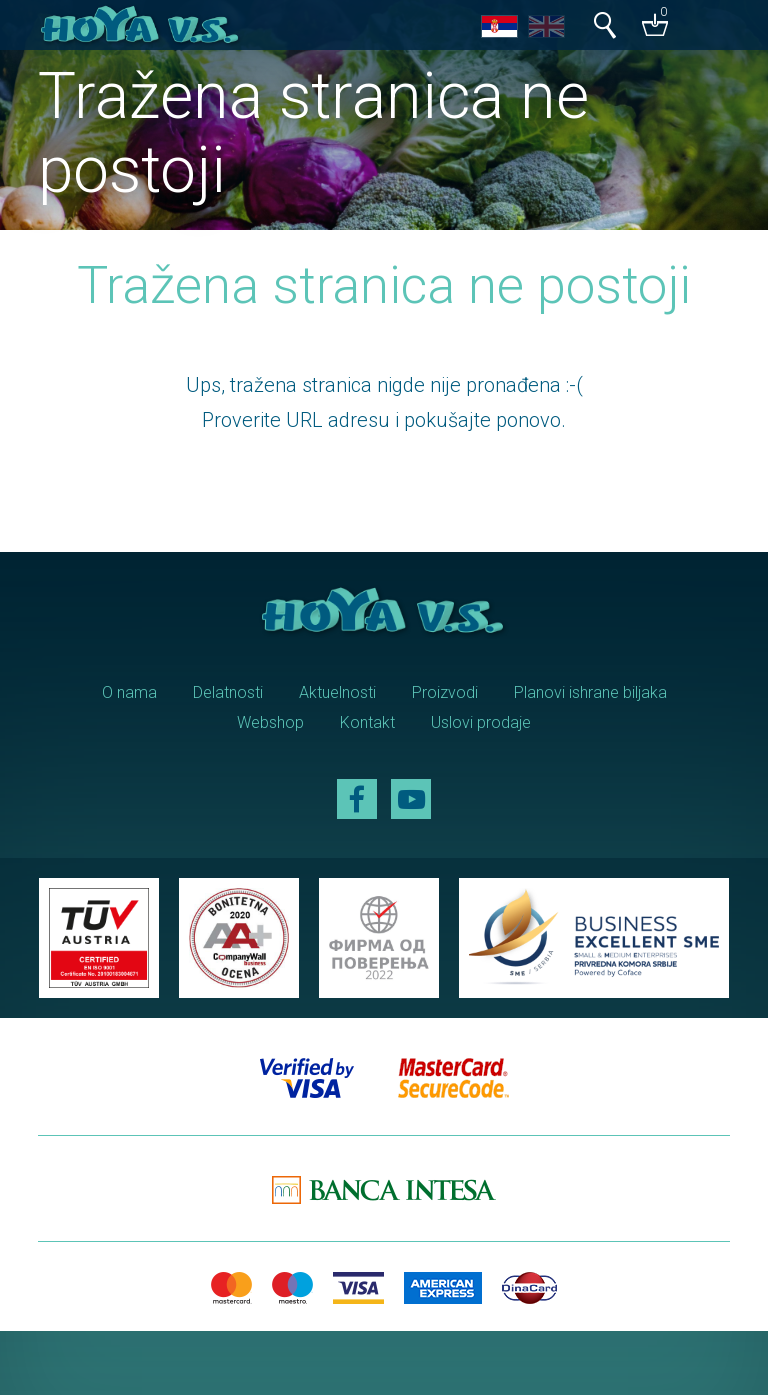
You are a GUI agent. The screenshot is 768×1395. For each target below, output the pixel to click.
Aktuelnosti (337, 692)
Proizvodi (445, 692)
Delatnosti (228, 692)
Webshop (270, 722)
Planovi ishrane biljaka (590, 692)
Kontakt (367, 722)
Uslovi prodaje (481, 722)
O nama (129, 692)
